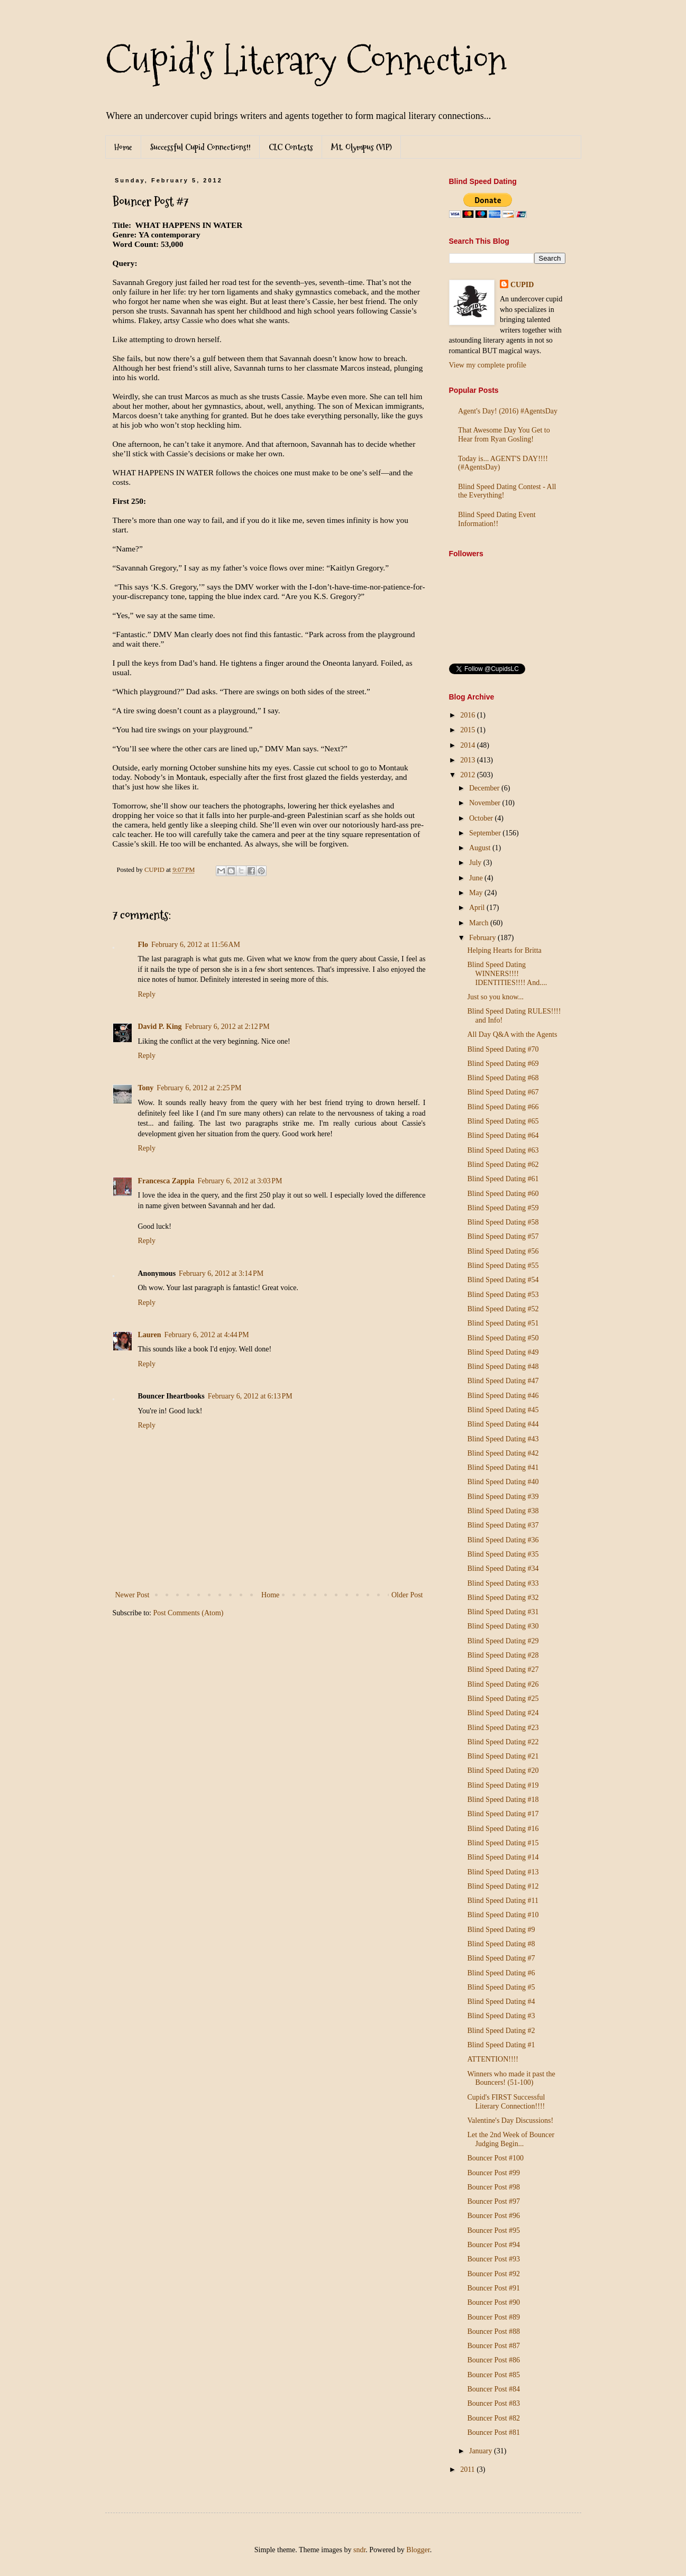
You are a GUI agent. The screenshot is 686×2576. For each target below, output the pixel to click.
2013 (468, 760)
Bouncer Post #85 (493, 2375)
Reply (147, 994)
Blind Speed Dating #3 (501, 2016)
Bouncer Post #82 (493, 2418)
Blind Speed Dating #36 (502, 1540)
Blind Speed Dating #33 (502, 1583)
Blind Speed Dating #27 (502, 1669)
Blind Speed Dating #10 (502, 1915)
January (481, 2451)
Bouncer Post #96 (493, 2216)
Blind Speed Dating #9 (501, 1930)
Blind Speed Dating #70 (502, 1049)
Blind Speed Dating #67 (502, 1092)
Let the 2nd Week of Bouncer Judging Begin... (510, 2139)
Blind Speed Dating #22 (502, 1742)
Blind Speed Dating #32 (502, 1598)
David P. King (160, 1027)
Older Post (407, 1595)
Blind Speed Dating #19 (502, 1785)
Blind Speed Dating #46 (502, 1396)
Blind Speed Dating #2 (501, 2031)
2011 (468, 2469)
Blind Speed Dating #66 (502, 1107)
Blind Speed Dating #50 (502, 1338)
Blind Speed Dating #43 (502, 1439)
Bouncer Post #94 (493, 2245)
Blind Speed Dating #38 (502, 1511)
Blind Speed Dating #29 (502, 1641)
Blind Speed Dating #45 (502, 1410)
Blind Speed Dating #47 (502, 1381)
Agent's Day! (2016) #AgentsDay (507, 411)
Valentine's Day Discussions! (510, 2120)
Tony (146, 1088)
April (478, 908)
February (483, 938)
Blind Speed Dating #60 (502, 1194)
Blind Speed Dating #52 (502, 1309)
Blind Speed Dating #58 (502, 1222)
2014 (468, 745)
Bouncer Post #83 (493, 2403)
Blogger (417, 2550)
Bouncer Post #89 (493, 2317)
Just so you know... (495, 997)
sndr (359, 2550)
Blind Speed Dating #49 (502, 1352)
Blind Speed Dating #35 (502, 1554)
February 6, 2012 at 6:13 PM (250, 1396)
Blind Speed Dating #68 (502, 1078)
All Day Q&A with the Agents (512, 1034)
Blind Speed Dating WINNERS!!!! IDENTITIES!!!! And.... (507, 974)
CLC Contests (291, 147)
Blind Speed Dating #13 (502, 1872)
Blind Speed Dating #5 (501, 1987)
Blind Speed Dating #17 (502, 1814)
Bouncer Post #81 (493, 2432)
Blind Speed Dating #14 (502, 1857)
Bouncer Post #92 (493, 2274)
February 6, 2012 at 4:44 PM (206, 1335)
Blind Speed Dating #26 (502, 1684)
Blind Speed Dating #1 (501, 2045)
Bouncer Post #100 (495, 2158)
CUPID (522, 285)
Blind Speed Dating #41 (502, 1467)
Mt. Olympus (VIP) (361, 147)
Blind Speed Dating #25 (502, 1699)
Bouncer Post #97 (493, 2201)
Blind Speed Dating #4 (501, 2001)
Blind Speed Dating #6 (501, 1973)
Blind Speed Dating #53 (502, 1295)
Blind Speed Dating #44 (502, 1424)
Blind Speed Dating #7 (501, 1958)
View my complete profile (488, 365)
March (479, 923)
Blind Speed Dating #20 (502, 1770)
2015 (468, 730)
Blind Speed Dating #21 (502, 1756)
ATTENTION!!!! (492, 2059)
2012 (468, 775)
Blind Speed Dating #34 (502, 1568)
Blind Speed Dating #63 (502, 1150)
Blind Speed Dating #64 (502, 1135)
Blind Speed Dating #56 (502, 1251)
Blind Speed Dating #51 (502, 1323)
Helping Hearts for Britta (504, 950)
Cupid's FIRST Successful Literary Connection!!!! (506, 2101)
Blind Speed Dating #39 (502, 1497)
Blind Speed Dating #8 (501, 1944)
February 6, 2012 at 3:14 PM (221, 1273)
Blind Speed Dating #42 (502, 1453)
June (476, 878)
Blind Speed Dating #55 (502, 1265)
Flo (143, 945)
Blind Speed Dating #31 (502, 1612)
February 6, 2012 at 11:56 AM (195, 945)
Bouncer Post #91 (493, 2288)
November (485, 803)
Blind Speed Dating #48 (502, 1366)
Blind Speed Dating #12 (502, 1886)
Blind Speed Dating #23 (502, 1728)
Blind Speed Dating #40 (502, 1482)
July (476, 863)
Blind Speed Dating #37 (502, 1525)
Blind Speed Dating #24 (502, 1713)
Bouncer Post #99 (493, 2173)
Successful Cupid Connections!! (200, 147)
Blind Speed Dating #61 (502, 1179)
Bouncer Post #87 (493, 2346)
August (480, 848)
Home (123, 147)
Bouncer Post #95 (493, 2230)
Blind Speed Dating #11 (502, 1901)
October (482, 818)
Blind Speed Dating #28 (502, 1655)
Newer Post (132, 1595)
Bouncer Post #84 (493, 2389)
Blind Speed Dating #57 (502, 1236)
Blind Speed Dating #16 (502, 1829)
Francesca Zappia (166, 1181)
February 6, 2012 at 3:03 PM (239, 1181)
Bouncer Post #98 (493, 2187)
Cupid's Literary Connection (306, 60)
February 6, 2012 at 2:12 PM (227, 1027)
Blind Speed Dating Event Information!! (497, 519)
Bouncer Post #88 (493, 2331)
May (476, 893)
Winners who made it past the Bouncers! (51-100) (511, 2078)
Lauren (149, 1335)
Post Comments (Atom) (188, 1613)
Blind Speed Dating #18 (502, 1800)
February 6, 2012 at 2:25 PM (199, 1088)
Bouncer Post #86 (493, 2360)
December (485, 788)
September (485, 833)
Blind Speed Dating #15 (502, 1843)
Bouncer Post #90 (493, 2302)
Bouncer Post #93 (493, 2259)
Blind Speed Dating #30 (502, 1626)
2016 (468, 715)
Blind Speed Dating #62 (502, 1165)
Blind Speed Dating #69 (502, 1064)
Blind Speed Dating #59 (502, 1208)
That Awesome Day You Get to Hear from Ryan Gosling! (504, 434)
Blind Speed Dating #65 (502, 1121)
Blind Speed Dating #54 (502, 1280)
